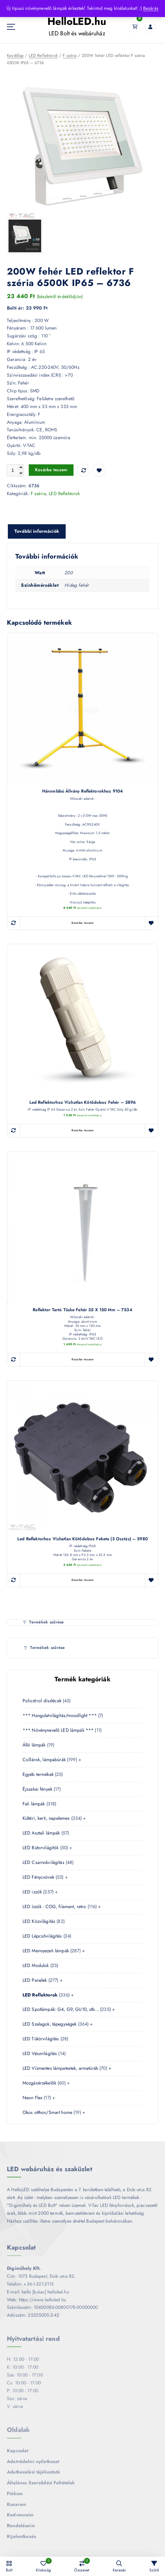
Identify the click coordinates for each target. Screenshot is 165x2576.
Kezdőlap (15, 56)
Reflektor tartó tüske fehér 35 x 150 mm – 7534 (82, 1310)
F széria (69, 56)
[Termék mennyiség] (15, 471)
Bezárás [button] (150, 8)
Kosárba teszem (51, 470)
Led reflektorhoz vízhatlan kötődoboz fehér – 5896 (82, 1103)
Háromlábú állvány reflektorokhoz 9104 (82, 792)
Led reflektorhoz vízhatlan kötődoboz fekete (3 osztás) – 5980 (82, 1539)
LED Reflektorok (43, 56)
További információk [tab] (36, 531)
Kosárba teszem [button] (83, 923)
